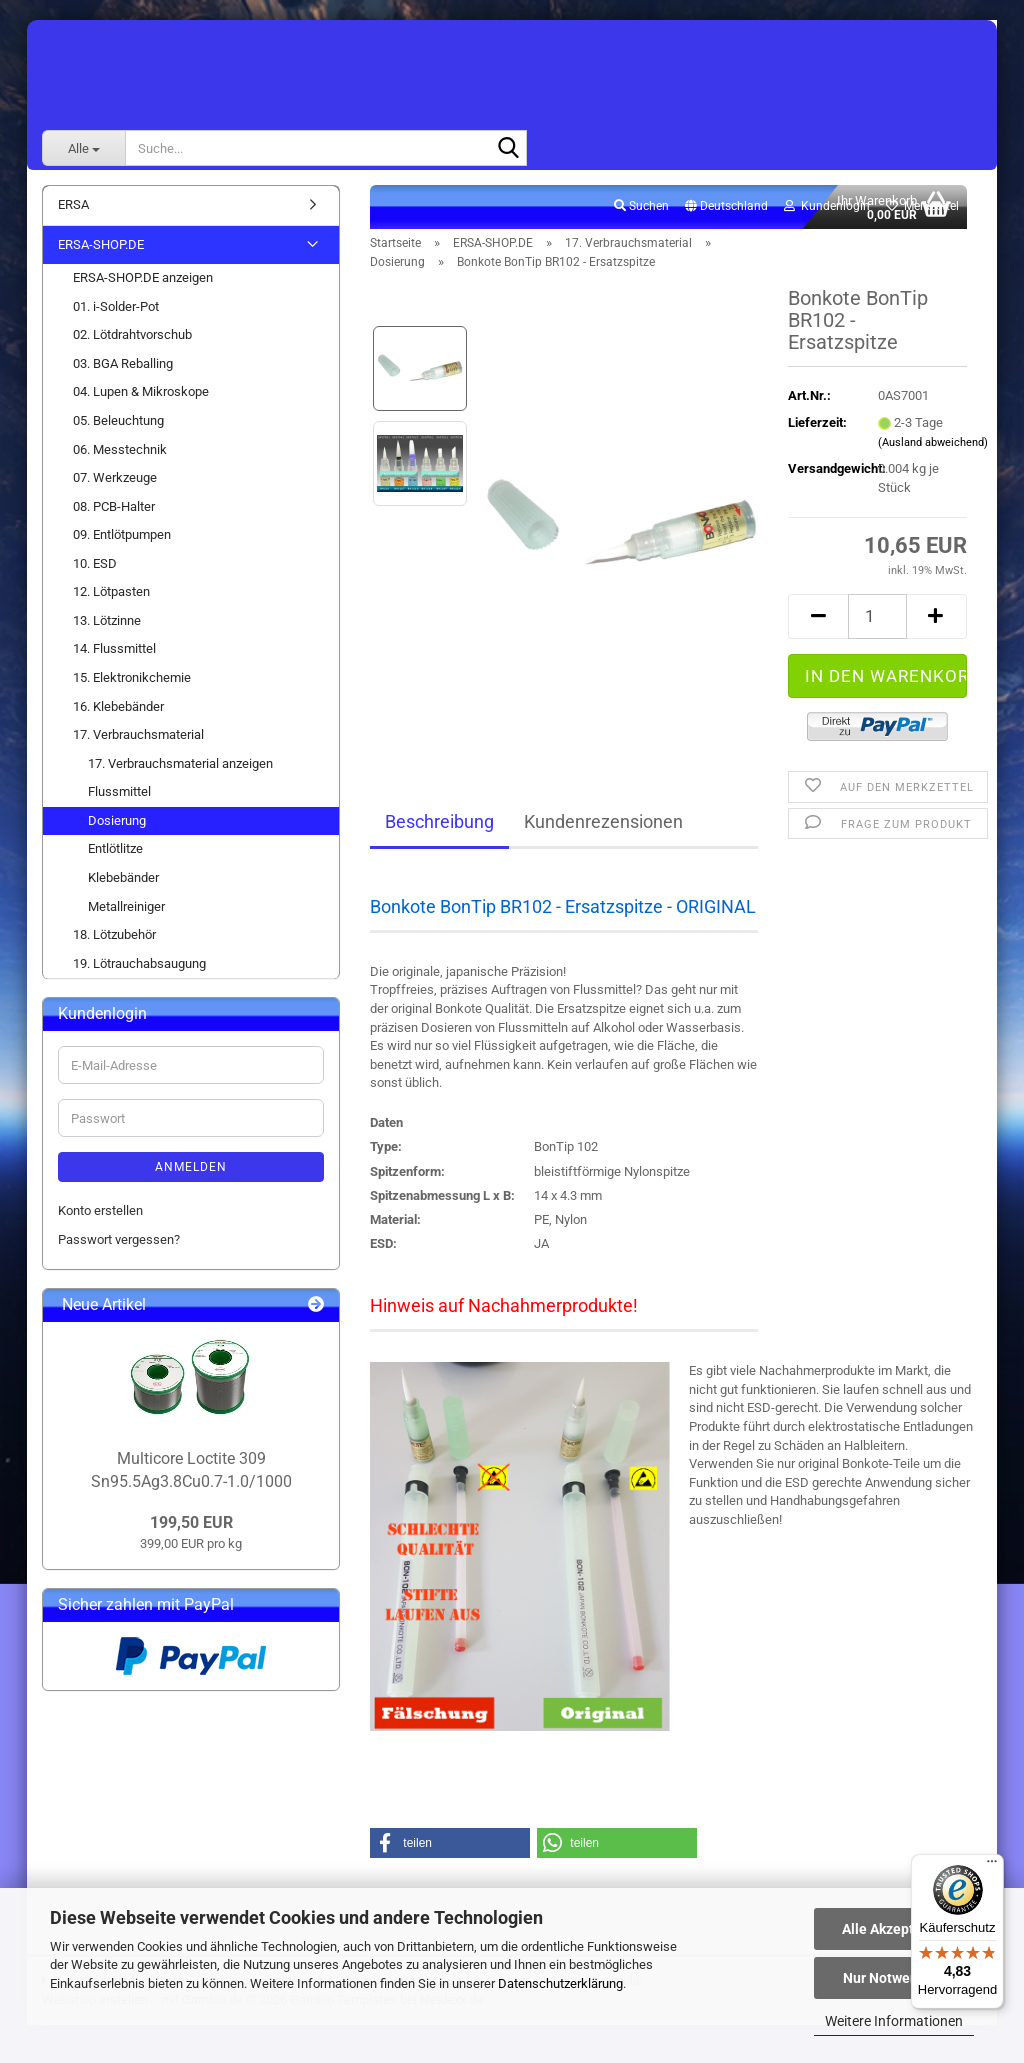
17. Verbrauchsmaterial (138, 734)
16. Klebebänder (118, 706)
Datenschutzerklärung (560, 1983)
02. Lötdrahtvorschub (132, 334)
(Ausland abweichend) (933, 442)
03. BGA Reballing (123, 363)
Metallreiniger (126, 906)
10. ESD (95, 563)
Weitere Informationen (894, 2021)
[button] (726, 207)
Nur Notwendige (894, 1978)
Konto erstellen (100, 1210)
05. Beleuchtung (118, 420)
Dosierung (117, 820)
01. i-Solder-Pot (116, 306)
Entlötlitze (115, 848)
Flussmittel (119, 791)
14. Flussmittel (114, 648)
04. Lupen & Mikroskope (141, 391)
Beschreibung (439, 821)
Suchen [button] (641, 206)
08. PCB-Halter (114, 506)
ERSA (73, 204)
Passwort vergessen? (119, 1239)
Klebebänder (123, 877)
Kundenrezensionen (603, 821)
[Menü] (992, 1866)
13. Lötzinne (107, 620)
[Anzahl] (877, 616)
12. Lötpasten (111, 591)
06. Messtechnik (120, 449)
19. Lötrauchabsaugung (139, 963)
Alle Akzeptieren (894, 1929)
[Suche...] (83, 148)
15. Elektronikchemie (132, 677)
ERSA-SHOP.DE (101, 244)
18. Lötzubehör (114, 934)
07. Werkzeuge (115, 477)
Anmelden (191, 1167)
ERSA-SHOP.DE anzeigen (143, 277)
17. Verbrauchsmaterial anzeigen (180, 763)
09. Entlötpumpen (122, 534)
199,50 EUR (191, 1522)
